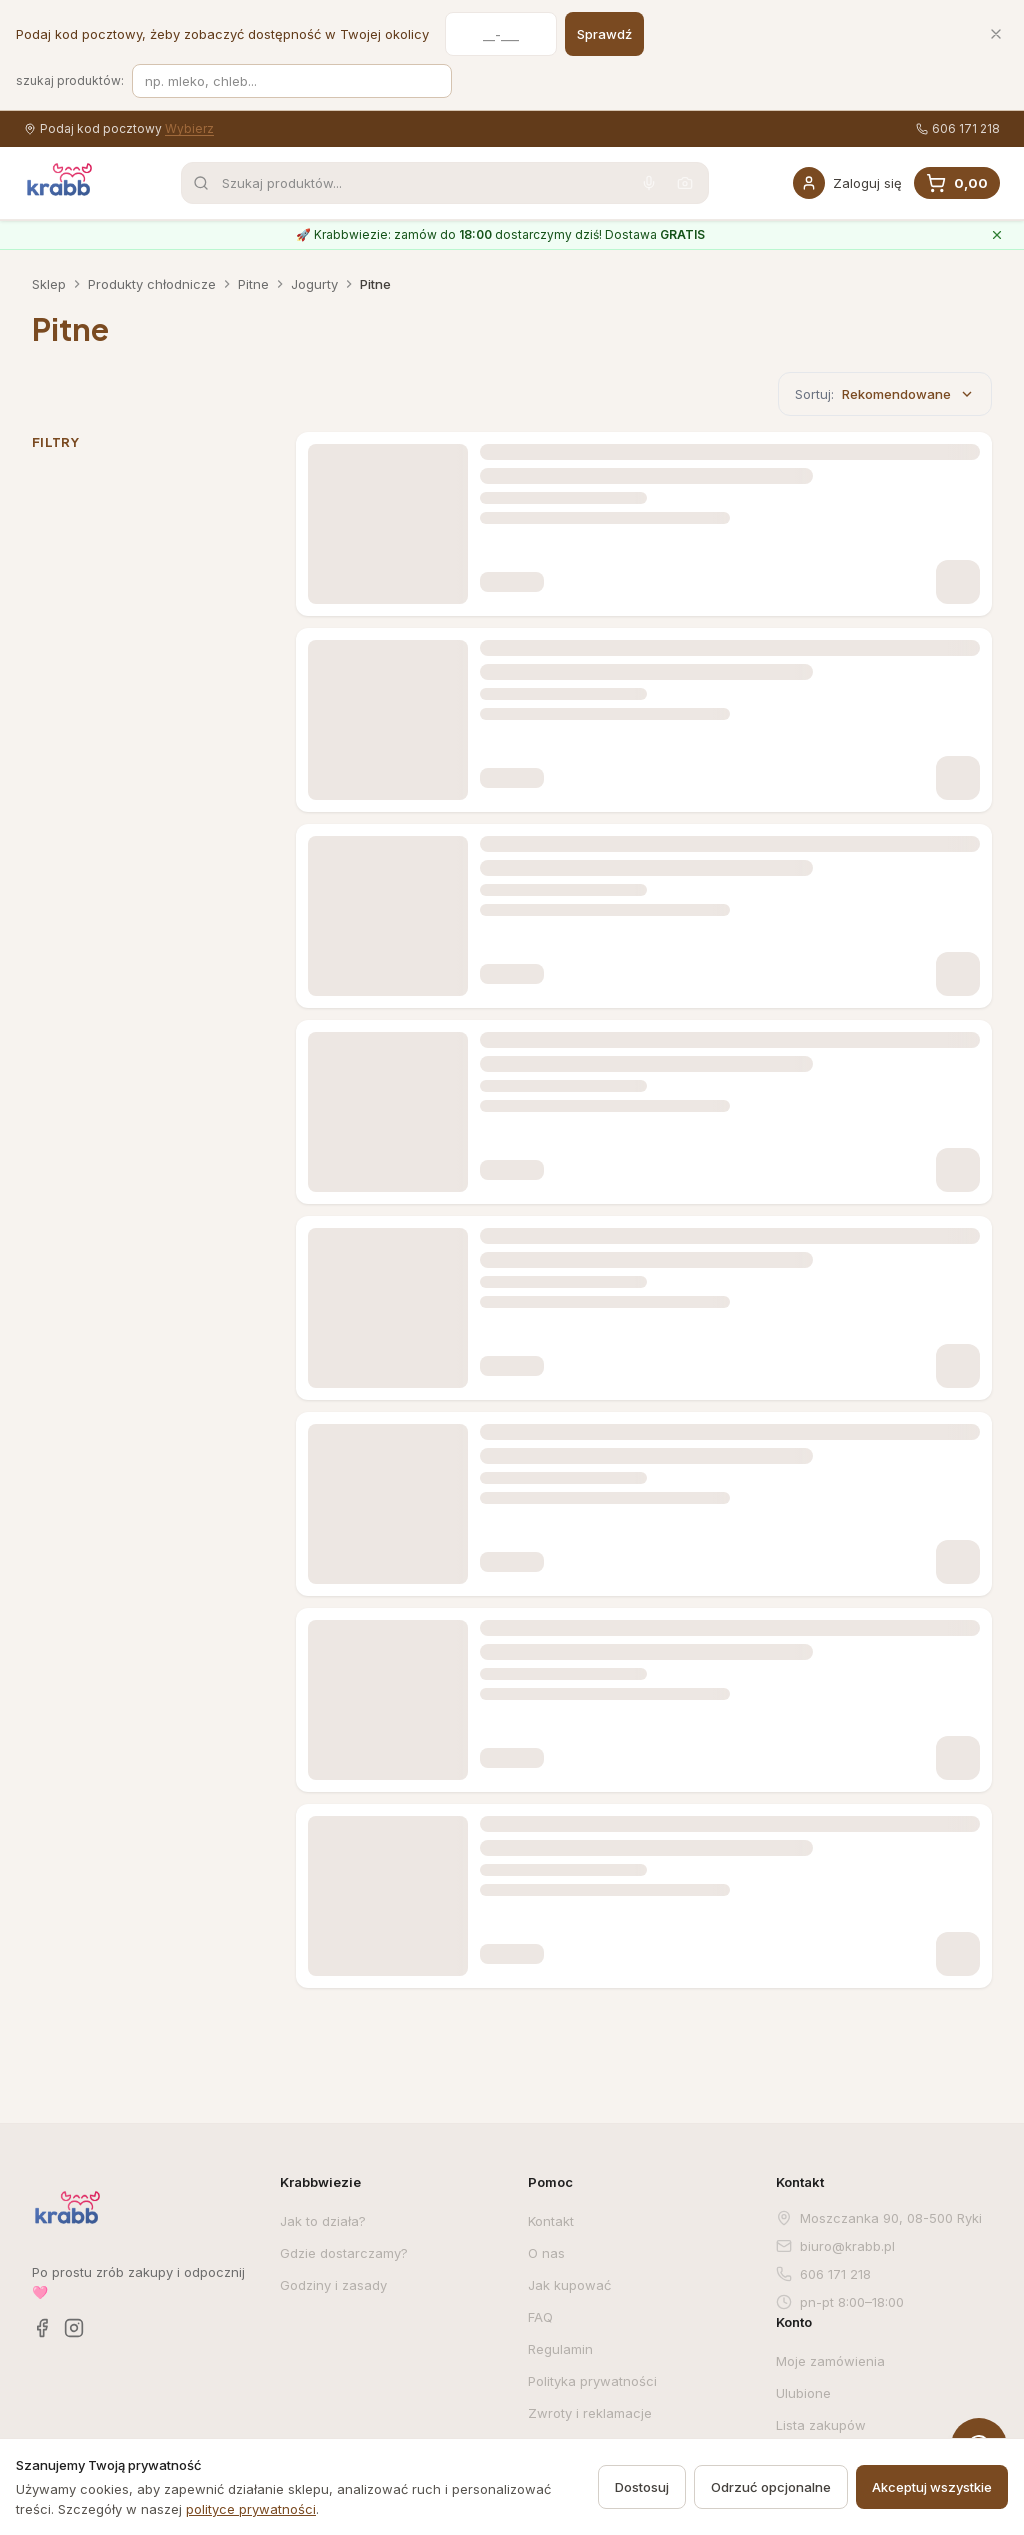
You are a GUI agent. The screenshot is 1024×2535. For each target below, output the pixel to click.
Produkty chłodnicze (152, 284)
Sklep (49, 284)
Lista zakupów (821, 2425)
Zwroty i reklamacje (590, 2413)
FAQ (540, 2317)
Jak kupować (569, 2285)
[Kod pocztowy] (501, 34)
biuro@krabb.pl (835, 2246)
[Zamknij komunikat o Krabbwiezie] (997, 235)
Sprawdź (604, 34)
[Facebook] (42, 2328)
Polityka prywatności (592, 2381)
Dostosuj (642, 2487)
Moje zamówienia (830, 2361)
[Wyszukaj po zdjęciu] (685, 183)
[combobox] (445, 183)
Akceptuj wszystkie (932, 2487)
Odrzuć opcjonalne (771, 2487)
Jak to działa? (323, 2221)
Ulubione (803, 2393)
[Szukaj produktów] (292, 81)
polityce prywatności (251, 2509)
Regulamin (560, 2349)
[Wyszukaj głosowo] (649, 183)
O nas (546, 2253)
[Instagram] (74, 2328)
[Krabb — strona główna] (60, 180)
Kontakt (551, 2221)
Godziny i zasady (333, 2285)
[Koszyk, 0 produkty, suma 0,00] (957, 183)
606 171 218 (958, 128)
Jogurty (314, 284)
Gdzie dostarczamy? (344, 2253)
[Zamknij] (996, 34)
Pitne (253, 284)
